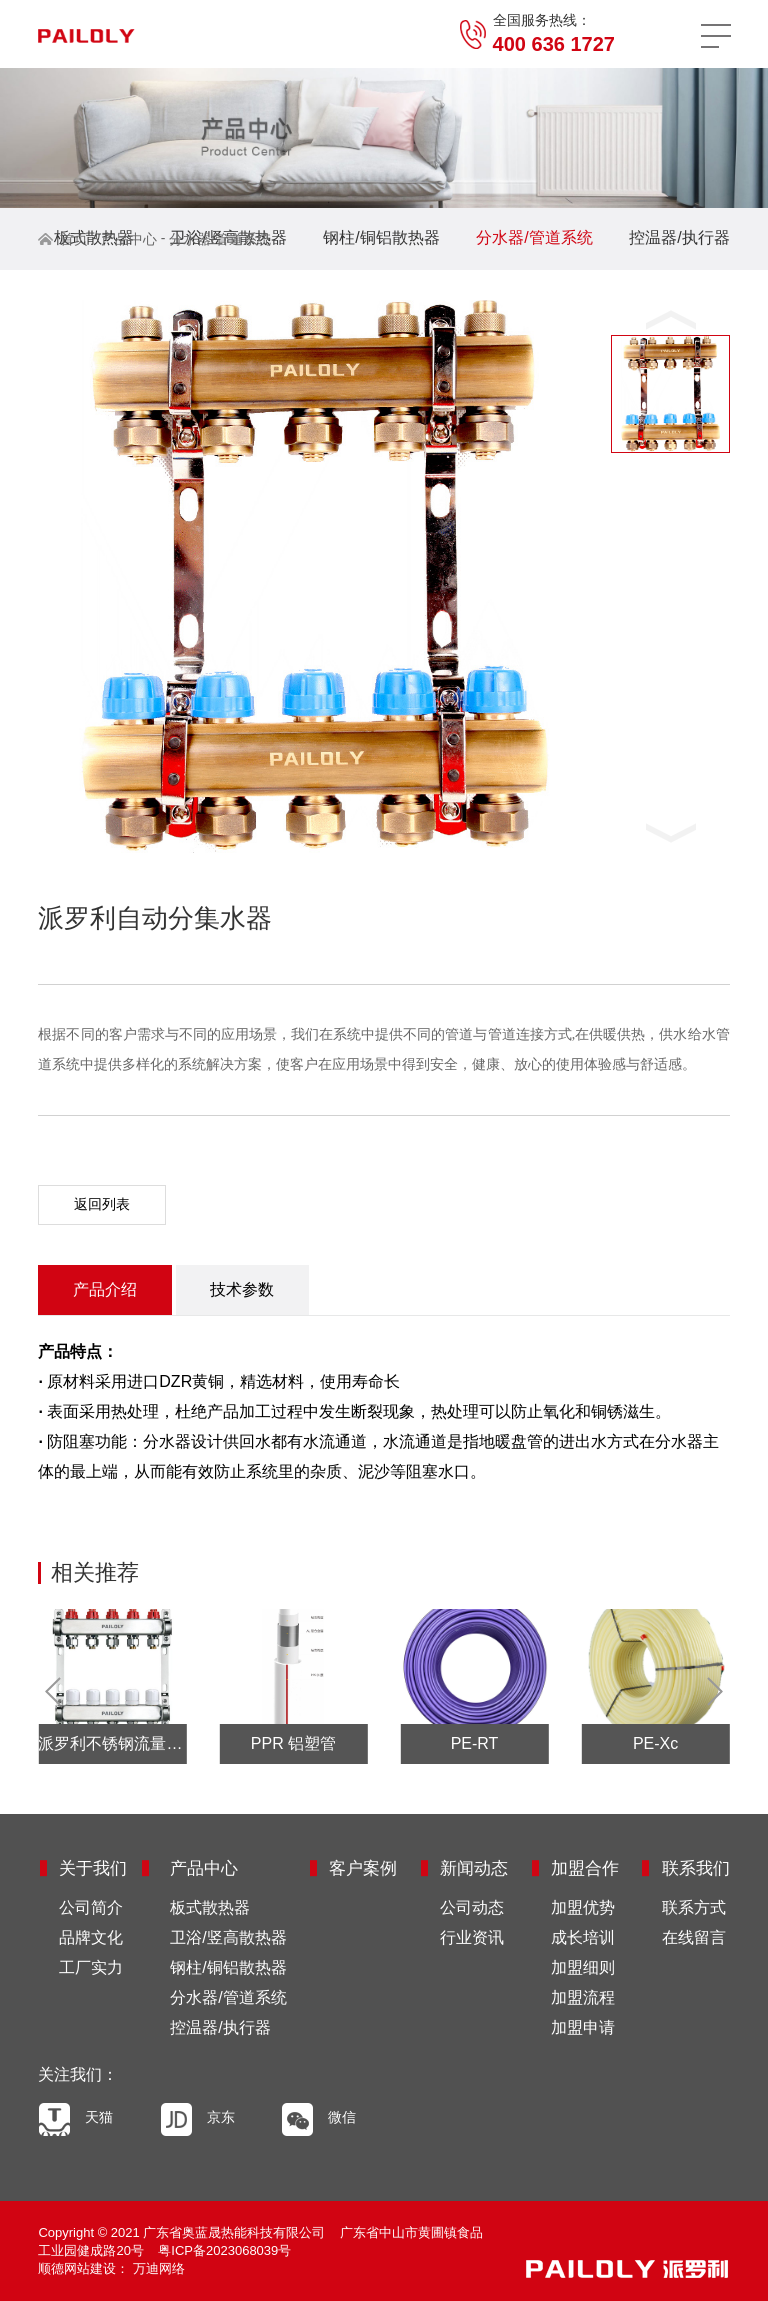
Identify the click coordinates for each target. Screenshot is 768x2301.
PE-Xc (655, 1743)
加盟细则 (583, 1967)
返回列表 (102, 1204)
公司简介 (91, 1907)
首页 (74, 239)
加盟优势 (583, 1907)
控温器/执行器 (679, 237)
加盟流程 (583, 1997)
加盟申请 (583, 2027)
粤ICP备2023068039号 (224, 2250)
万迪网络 (157, 2268)
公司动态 (472, 1907)
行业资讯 (472, 1937)
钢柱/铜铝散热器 (381, 237)
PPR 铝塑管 (293, 1743)
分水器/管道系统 (220, 239)
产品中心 (129, 239)
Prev (59, 1692)
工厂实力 (91, 1967)
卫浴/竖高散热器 (228, 1937)
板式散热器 (94, 237)
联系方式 (694, 1907)
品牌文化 (91, 1937)
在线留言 (694, 1937)
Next (709, 1692)
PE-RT (475, 1743)
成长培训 (583, 1937)
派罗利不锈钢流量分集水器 (112, 1743)
